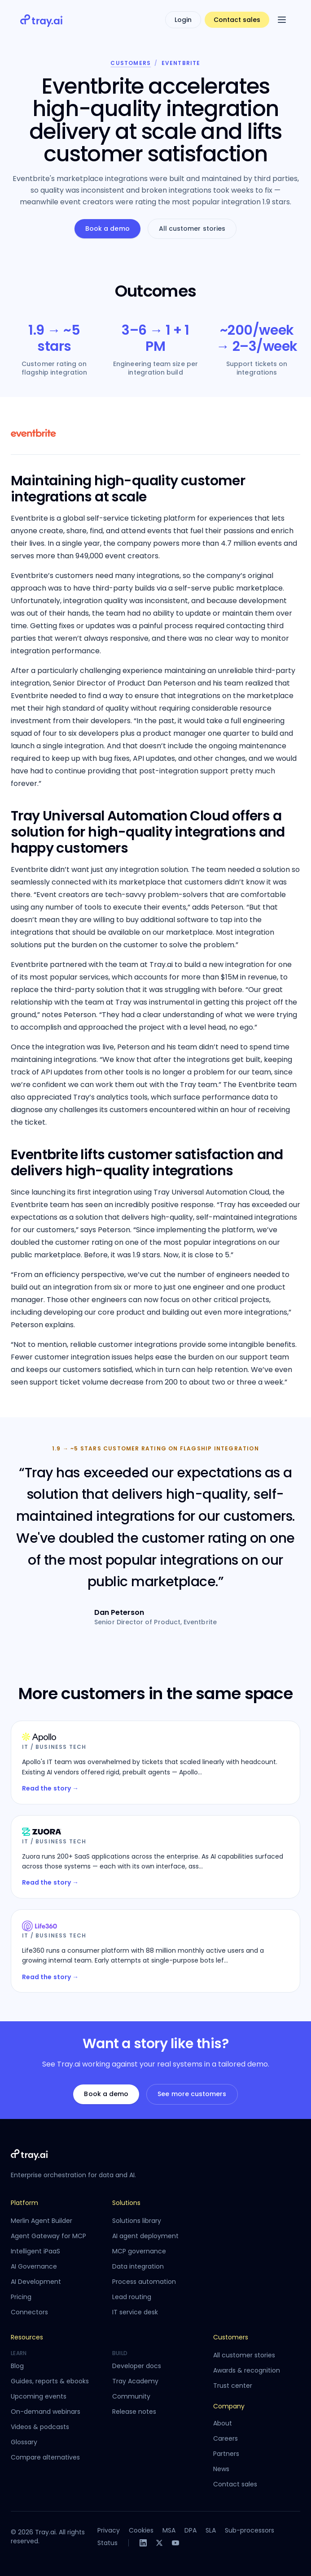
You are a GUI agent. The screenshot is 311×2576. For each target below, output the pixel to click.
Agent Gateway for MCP (48, 2235)
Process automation (144, 2281)
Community (131, 2396)
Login (183, 19)
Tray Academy (135, 2381)
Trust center (232, 2385)
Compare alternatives (45, 2457)
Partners (226, 2453)
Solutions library (136, 2220)
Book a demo (107, 228)
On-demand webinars (45, 2411)
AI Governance (34, 2266)
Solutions (126, 2202)
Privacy (108, 2530)
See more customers (192, 2093)
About (222, 2423)
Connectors (29, 2312)
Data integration (138, 2266)
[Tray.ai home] (41, 20)
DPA (190, 2530)
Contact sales (237, 19)
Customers (130, 63)
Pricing (21, 2296)
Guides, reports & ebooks (50, 2381)
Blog (17, 2365)
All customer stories (192, 228)
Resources (27, 2337)
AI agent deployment (145, 2235)
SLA (211, 2530)
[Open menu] (282, 20)
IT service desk (135, 2312)
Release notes (134, 2411)
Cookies (141, 2530)
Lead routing (131, 2296)
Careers (225, 2438)
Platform (24, 2202)
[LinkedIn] (143, 2542)
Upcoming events (38, 2396)
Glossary (24, 2442)
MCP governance (139, 2251)
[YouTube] (175, 2542)
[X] (159, 2542)
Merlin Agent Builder (41, 2220)
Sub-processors (249, 2530)
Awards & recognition (246, 2370)
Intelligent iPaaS (35, 2251)
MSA (168, 2530)
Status (107, 2542)
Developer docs (136, 2365)
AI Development (36, 2281)
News (221, 2468)
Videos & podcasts (40, 2426)
